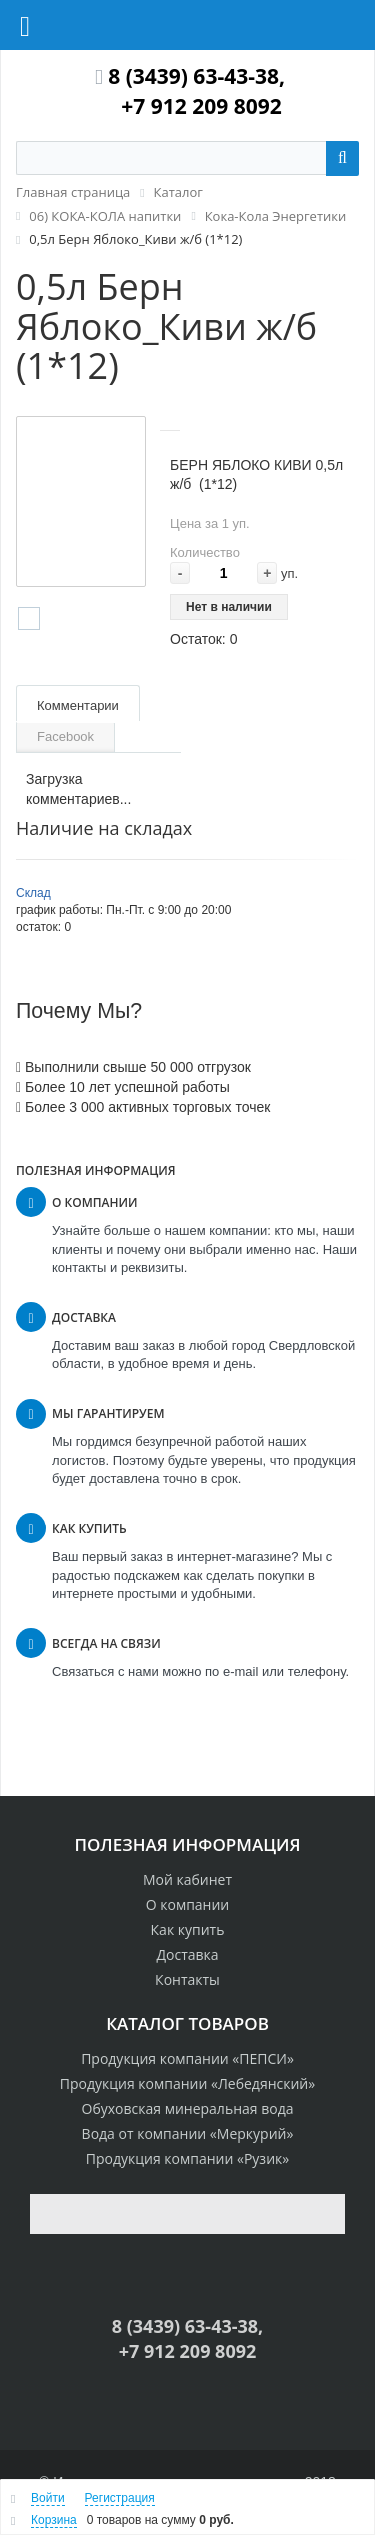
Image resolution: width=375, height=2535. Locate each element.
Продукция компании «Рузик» (187, 2158)
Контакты (187, 1979)
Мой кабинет (187, 1879)
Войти (48, 2498)
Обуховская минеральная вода (188, 2108)
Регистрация (120, 2498)
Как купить (188, 1929)
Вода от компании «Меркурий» (188, 2133)
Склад (33, 893)
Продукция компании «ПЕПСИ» (187, 2058)
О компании (188, 1904)
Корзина (54, 2520)
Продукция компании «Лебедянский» (187, 2083)
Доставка (187, 1954)
